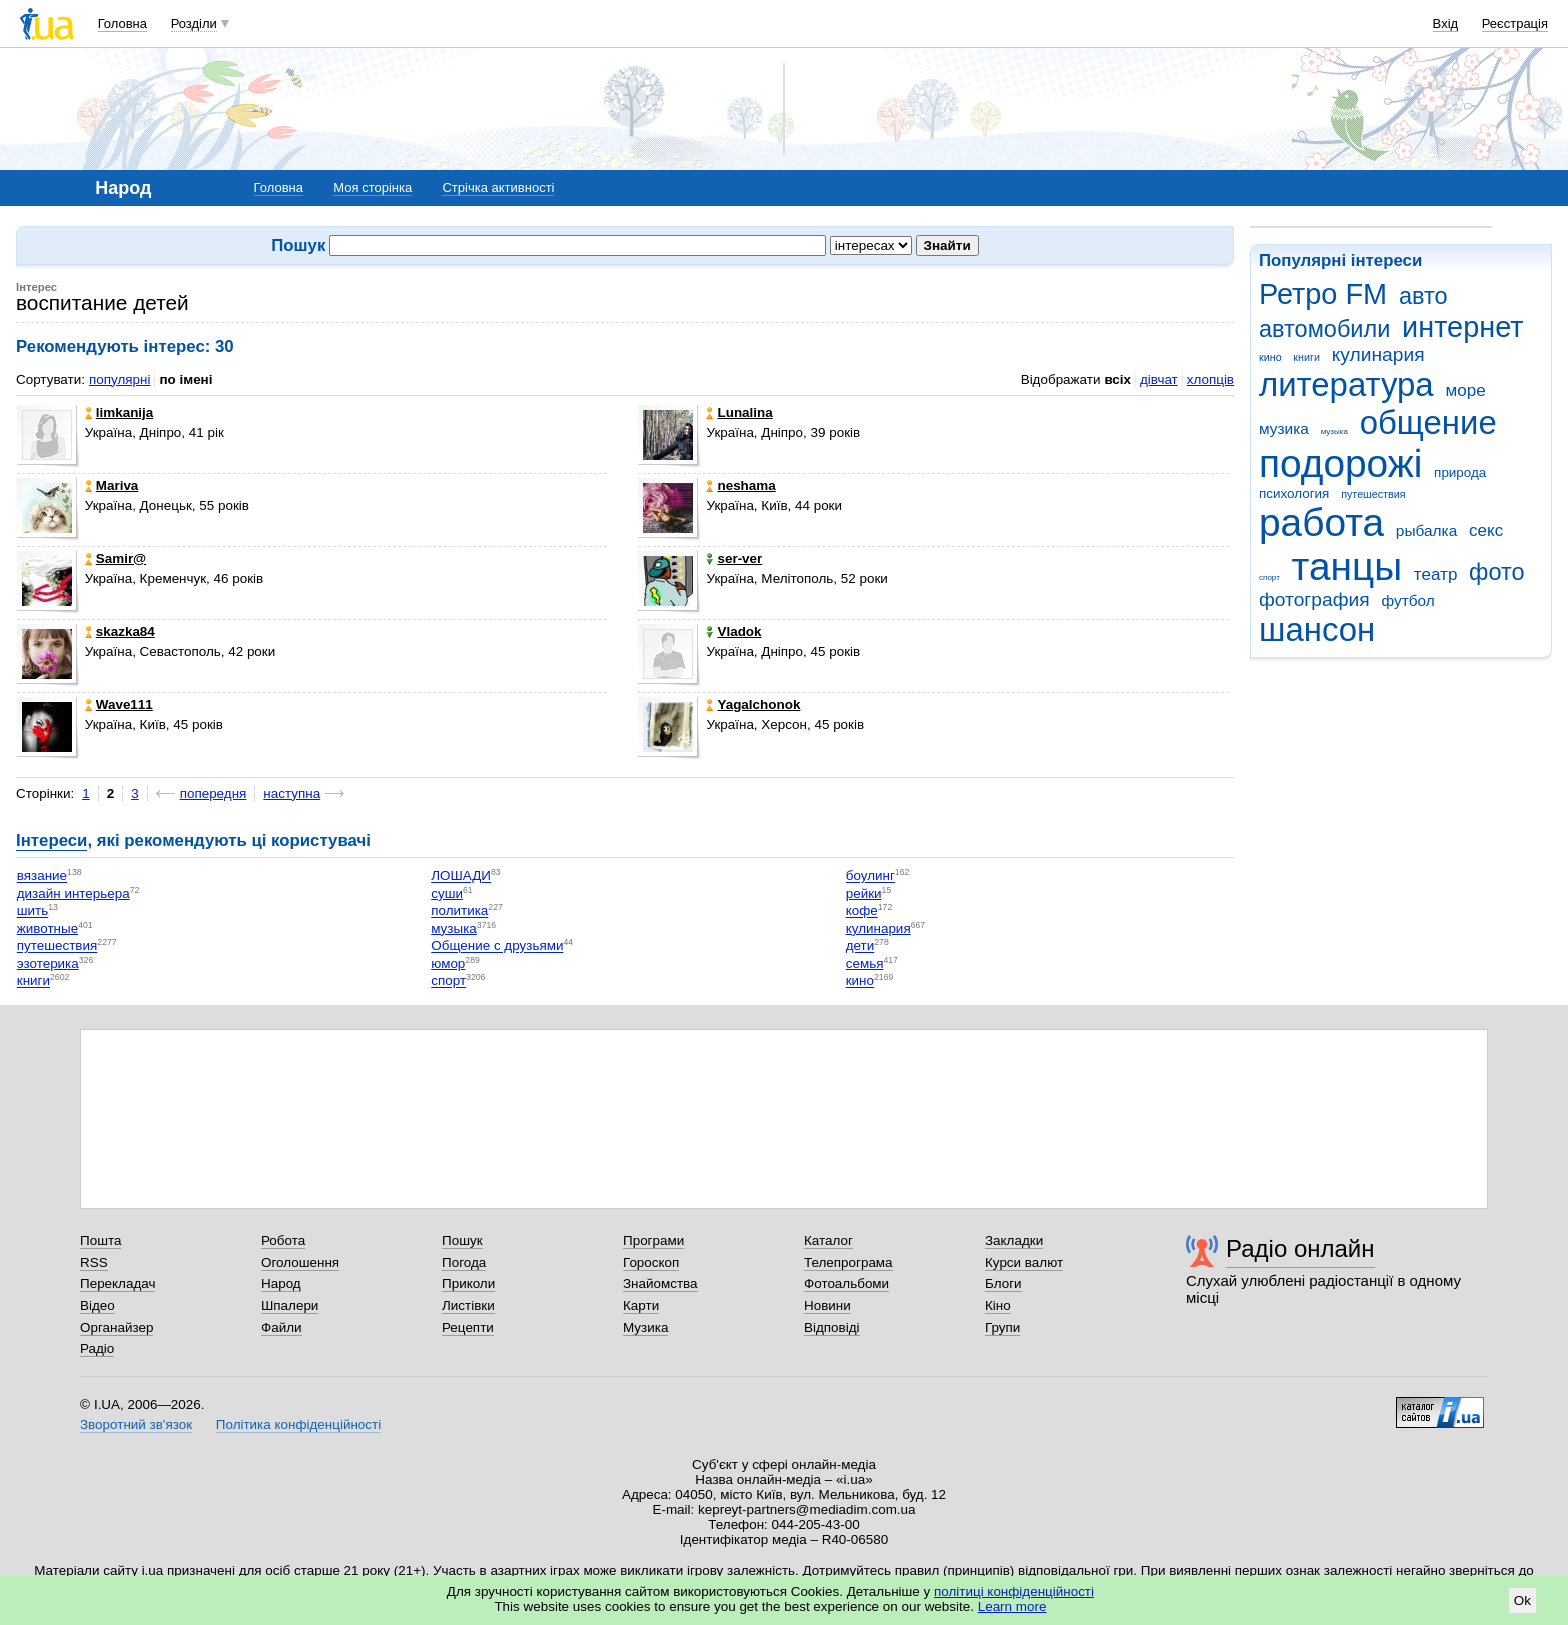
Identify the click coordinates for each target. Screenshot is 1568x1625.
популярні (119, 379)
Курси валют (1024, 1262)
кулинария (1378, 354)
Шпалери (289, 1305)
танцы (1347, 566)
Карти (641, 1305)
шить (32, 911)
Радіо (97, 1348)
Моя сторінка (372, 187)
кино (1270, 357)
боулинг (870, 876)
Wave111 (119, 704)
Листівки (468, 1305)
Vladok (733, 631)
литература (1346, 384)
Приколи (468, 1283)
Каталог (828, 1240)
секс (1486, 530)
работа (1321, 522)
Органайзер (116, 1327)
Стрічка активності (498, 187)
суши (447, 893)
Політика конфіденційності (298, 1424)
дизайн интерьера (73, 893)
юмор (448, 963)
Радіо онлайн (1300, 1248)
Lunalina (739, 412)
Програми (653, 1240)
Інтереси (51, 840)
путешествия (1373, 494)
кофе (862, 911)
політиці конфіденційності (1014, 1591)
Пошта (100, 1240)
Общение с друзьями (497, 946)
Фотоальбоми (846, 1283)
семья (865, 963)
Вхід (1446, 23)
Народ (281, 1283)
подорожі (1340, 463)
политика (459, 911)
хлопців (1210, 379)
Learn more (1012, 1606)
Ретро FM (1323, 294)
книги (1306, 357)
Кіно (998, 1305)
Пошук (462, 1240)
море (1465, 390)
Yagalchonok (753, 704)
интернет (1462, 327)
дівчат (1159, 379)
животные (47, 928)
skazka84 (120, 631)
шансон (1317, 629)
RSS (94, 1262)
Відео (97, 1305)
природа (1460, 472)
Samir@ (115, 558)
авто (1423, 296)
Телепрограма (848, 1262)
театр (1436, 574)
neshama (740, 485)
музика (1284, 428)
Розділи (194, 23)
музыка (1334, 431)
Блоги (1003, 1283)
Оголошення (300, 1262)
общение (1428, 422)
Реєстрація (1515, 23)
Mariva (112, 485)
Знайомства (660, 1283)
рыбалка (1426, 530)
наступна (291, 793)
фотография (1314, 599)
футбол (1407, 600)
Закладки (1014, 1240)
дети (860, 946)
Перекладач (117, 1283)
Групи (1002, 1327)
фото (1497, 572)
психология (1294, 493)
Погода (464, 1262)
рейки (864, 893)
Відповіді (832, 1327)
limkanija (119, 412)
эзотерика (48, 963)
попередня (213, 793)
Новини (827, 1305)
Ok (1522, 1600)
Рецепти (468, 1327)
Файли (281, 1327)
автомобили (1324, 329)
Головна (122, 23)
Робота (283, 1240)
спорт (1269, 577)
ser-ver (734, 558)
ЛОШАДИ (461, 876)
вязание (42, 876)
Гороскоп (651, 1262)
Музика (645, 1327)
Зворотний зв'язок (136, 1424)
